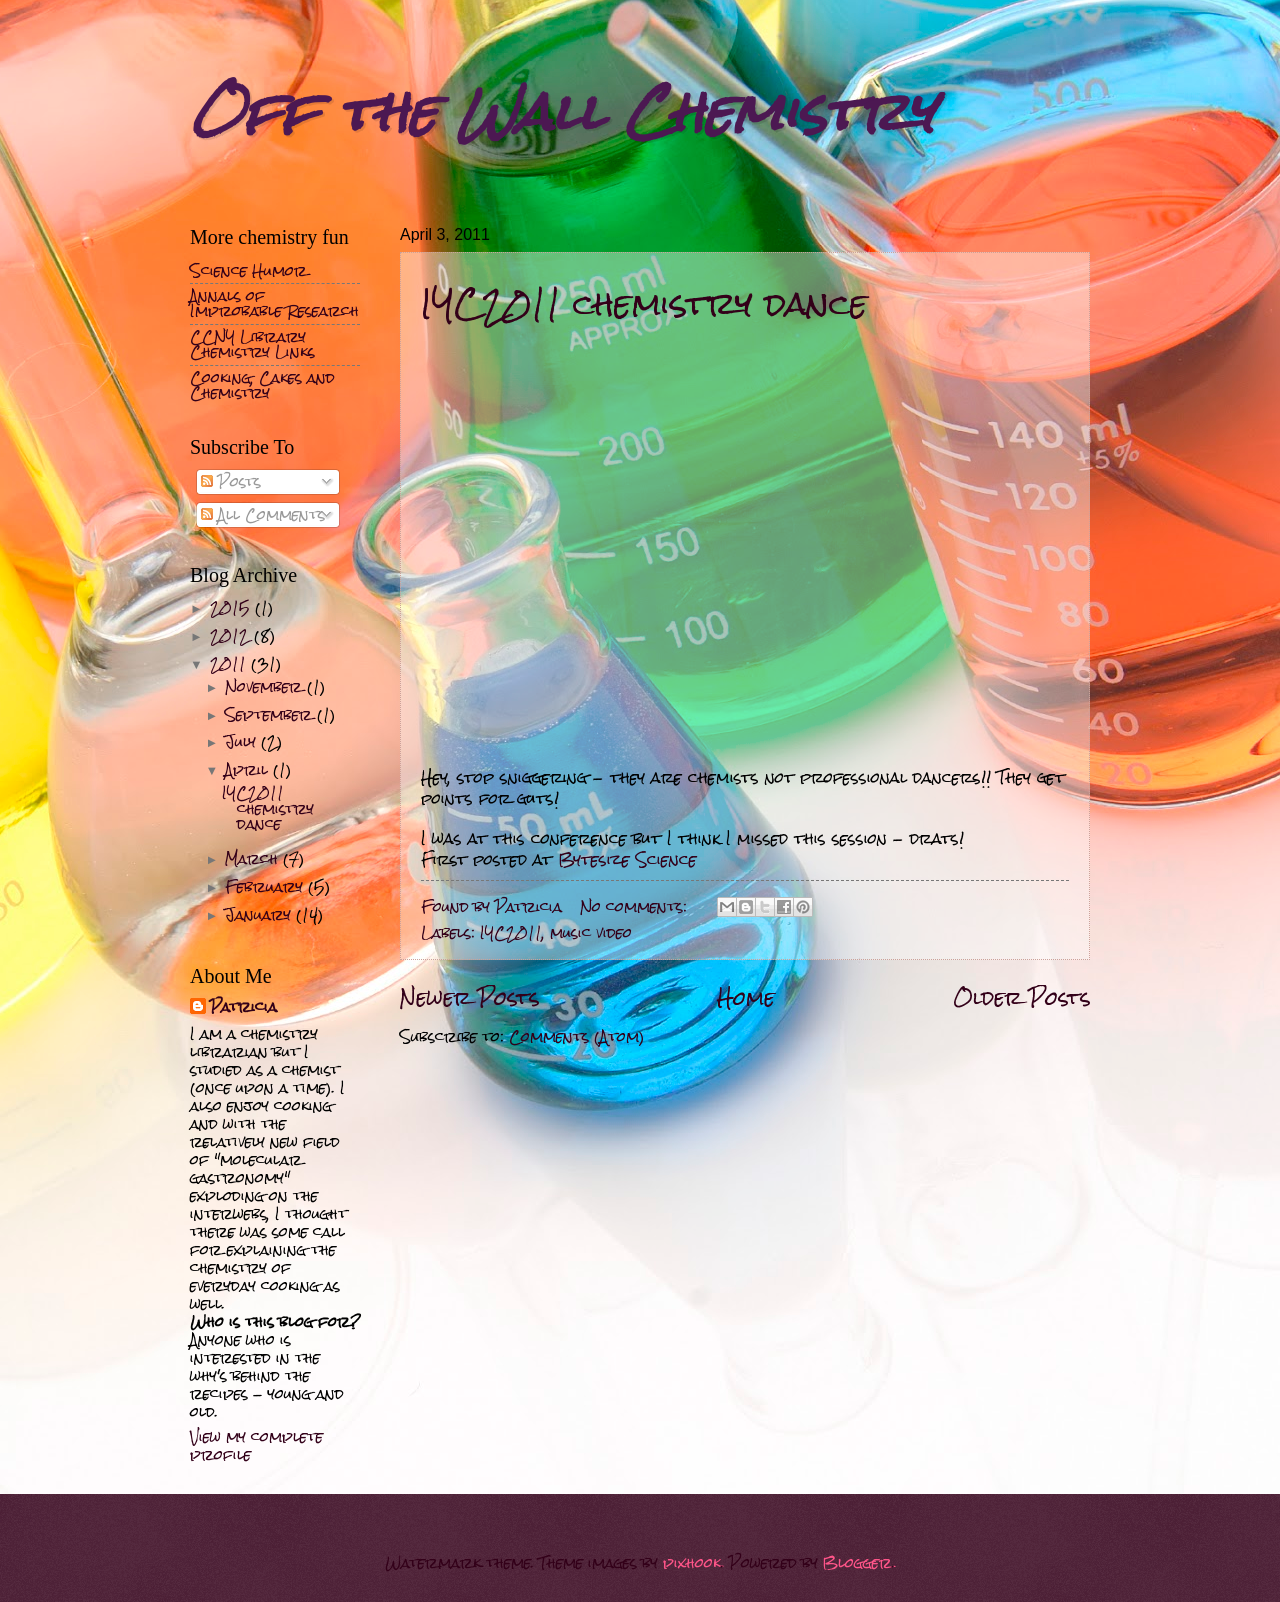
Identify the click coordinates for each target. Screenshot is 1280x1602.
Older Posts (1021, 997)
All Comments (263, 515)
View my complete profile (256, 1446)
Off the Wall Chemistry (562, 111)
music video (591, 933)
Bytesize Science (627, 859)
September (271, 715)
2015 (232, 608)
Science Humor (248, 271)
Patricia (243, 1008)
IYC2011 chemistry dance (644, 303)
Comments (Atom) (577, 1037)
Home (746, 997)
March (254, 859)
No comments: (636, 907)
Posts (231, 482)
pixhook (692, 1563)
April (249, 770)
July (243, 742)
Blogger (857, 1563)
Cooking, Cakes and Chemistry (262, 385)
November (266, 687)
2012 (232, 636)
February (266, 887)
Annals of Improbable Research (274, 303)
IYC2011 (511, 933)
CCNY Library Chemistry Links (252, 344)
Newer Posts (469, 997)
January (260, 915)
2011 (230, 664)
